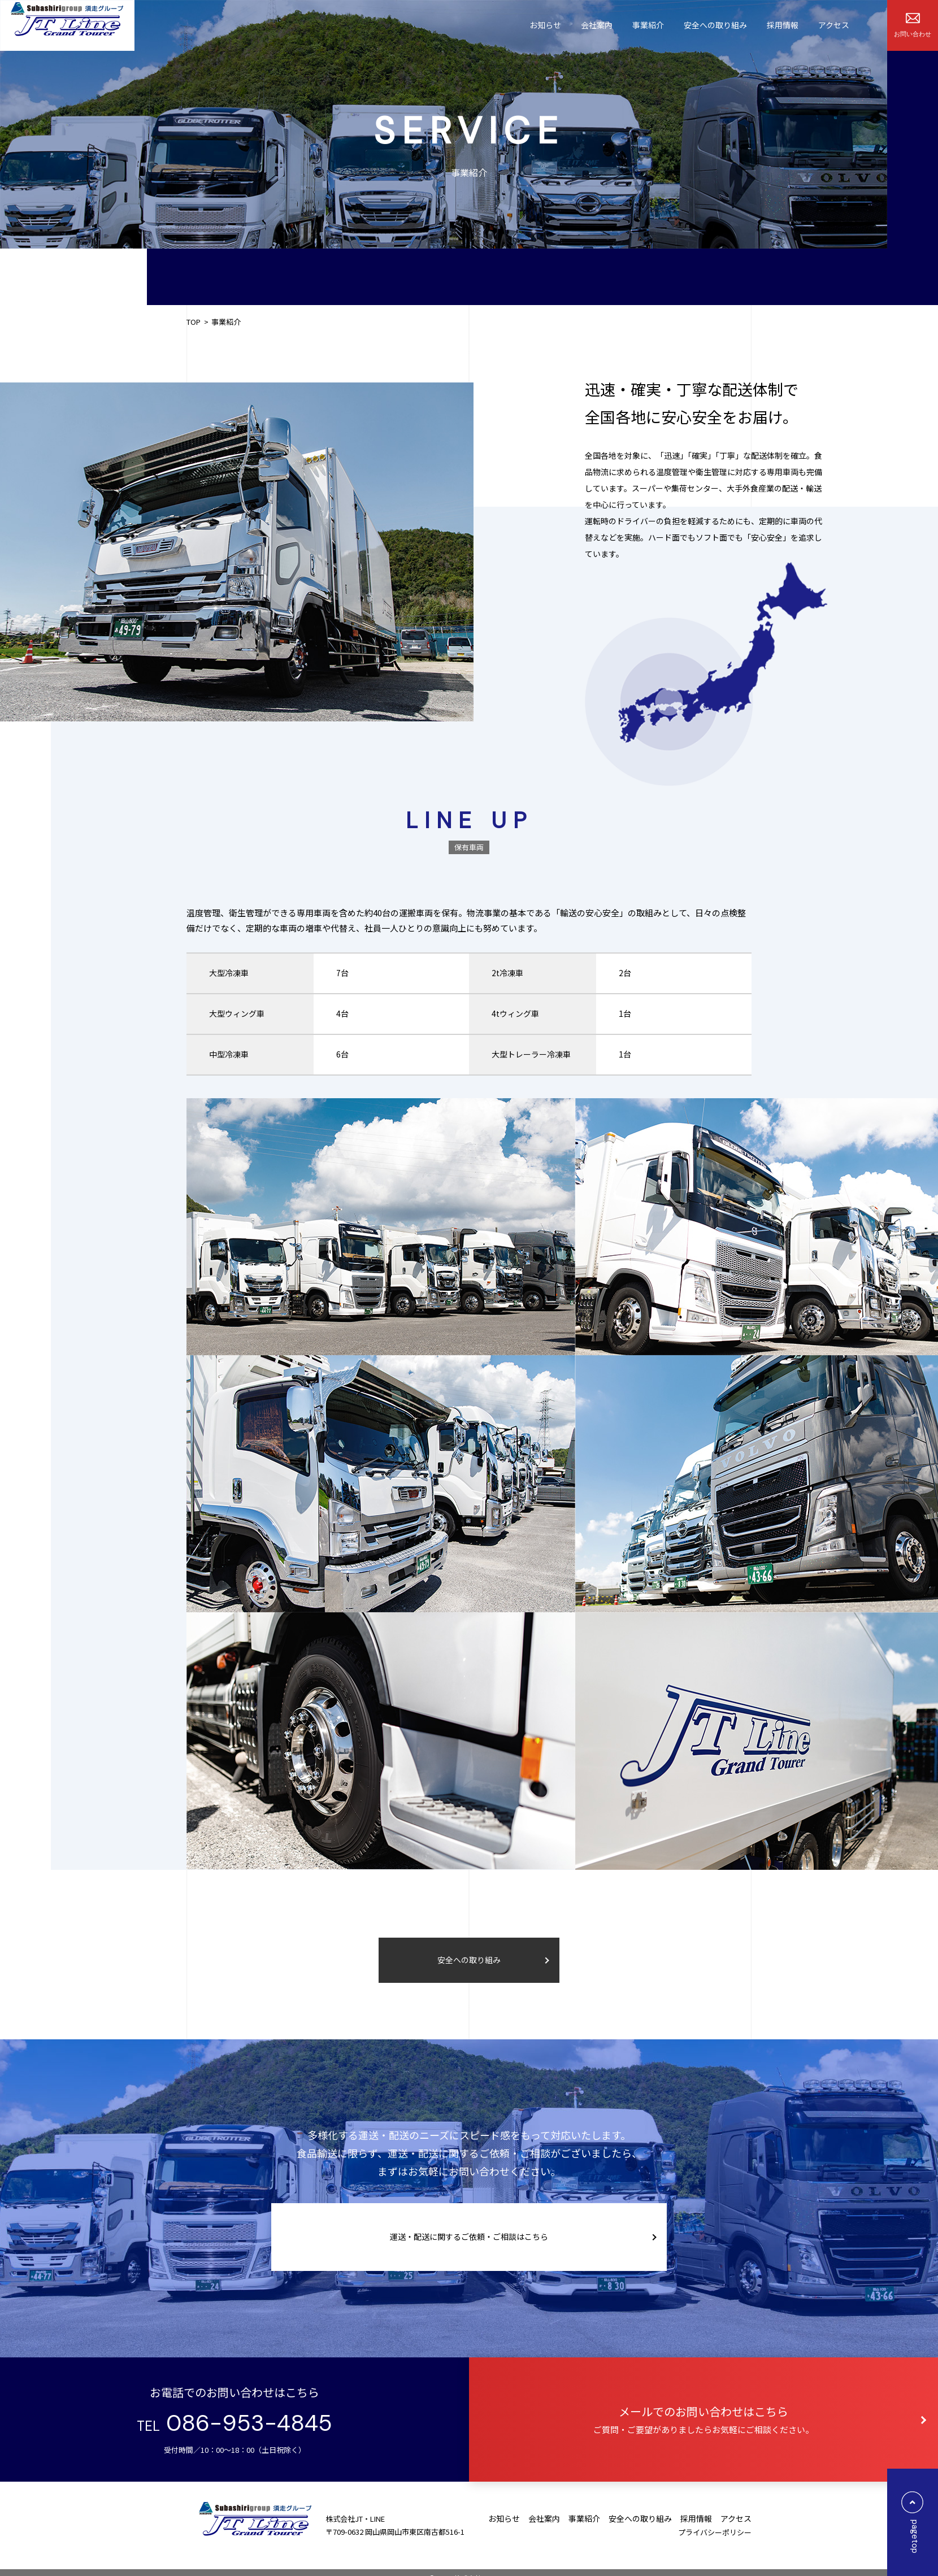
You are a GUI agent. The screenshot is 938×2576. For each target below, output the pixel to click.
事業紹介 (648, 25)
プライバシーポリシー (715, 2532)
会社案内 (597, 25)
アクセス (833, 25)
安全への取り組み (715, 25)
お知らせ (545, 25)
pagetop (913, 2524)
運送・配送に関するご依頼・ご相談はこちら (469, 2236)
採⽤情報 (782, 25)
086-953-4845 (246, 2423)
